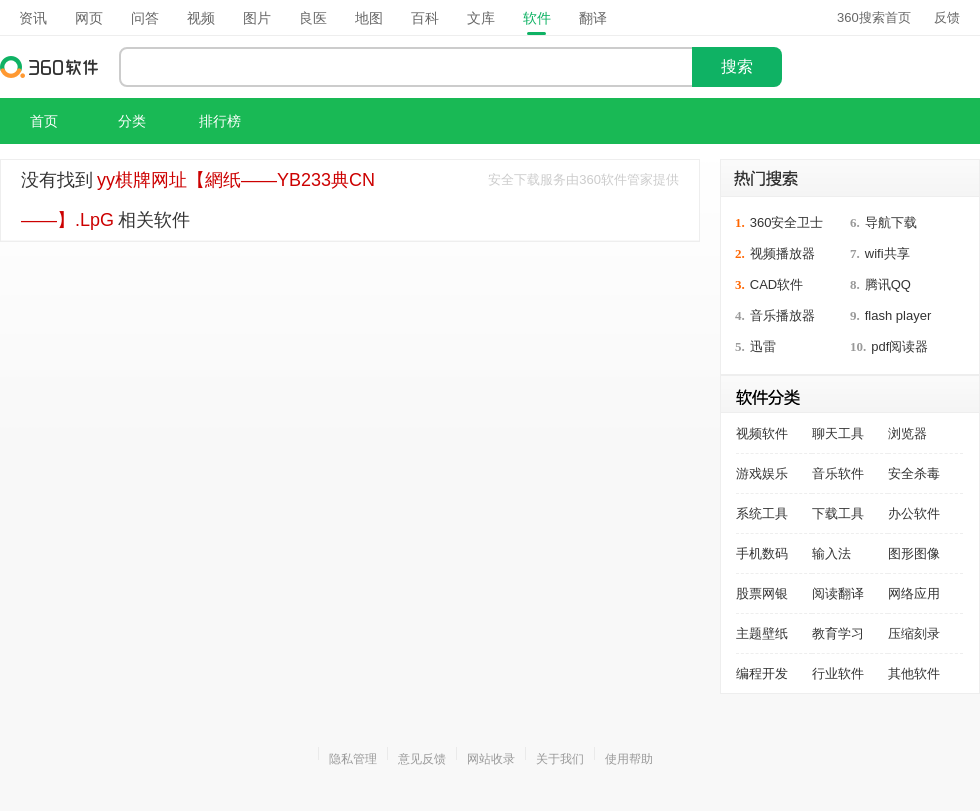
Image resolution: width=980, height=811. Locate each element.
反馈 (947, 17)
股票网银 (762, 593)
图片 (257, 18)
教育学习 (838, 633)
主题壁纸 (762, 633)
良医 (313, 18)
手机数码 (762, 553)
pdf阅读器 (899, 346)
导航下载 (891, 222)
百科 (425, 18)
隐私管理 (353, 759)
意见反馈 (422, 759)
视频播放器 (782, 253)
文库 (481, 18)
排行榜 (220, 121)
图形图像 (914, 553)
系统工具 (762, 513)
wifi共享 (887, 253)
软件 (537, 18)
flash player (898, 315)
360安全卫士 (787, 222)
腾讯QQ (888, 284)
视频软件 (762, 433)
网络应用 (914, 593)
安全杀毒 (914, 473)
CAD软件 (776, 284)
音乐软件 (838, 473)
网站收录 (491, 759)
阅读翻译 (838, 593)
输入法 (831, 553)
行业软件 (838, 673)
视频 (201, 18)
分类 (132, 121)
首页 (44, 121)
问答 (145, 18)
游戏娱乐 (762, 473)
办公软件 (914, 513)
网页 (89, 18)
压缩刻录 (914, 633)
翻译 (593, 18)
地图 (369, 18)
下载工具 (838, 513)
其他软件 (914, 673)
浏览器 (907, 433)
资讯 (33, 18)
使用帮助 (629, 759)
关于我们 (560, 759)
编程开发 (762, 673)
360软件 (50, 67)
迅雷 (763, 346)
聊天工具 (838, 433)
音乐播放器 (782, 315)
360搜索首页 (874, 17)
